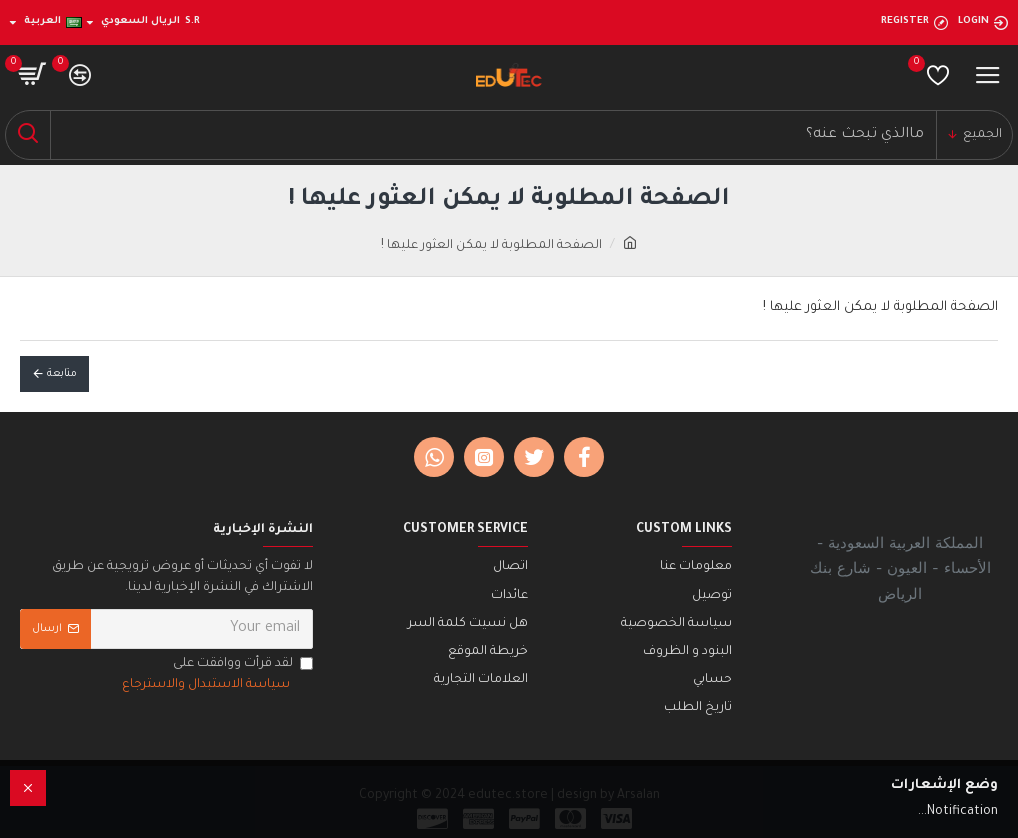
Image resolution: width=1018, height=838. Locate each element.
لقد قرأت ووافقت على (216, 676)
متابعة (62, 374)
